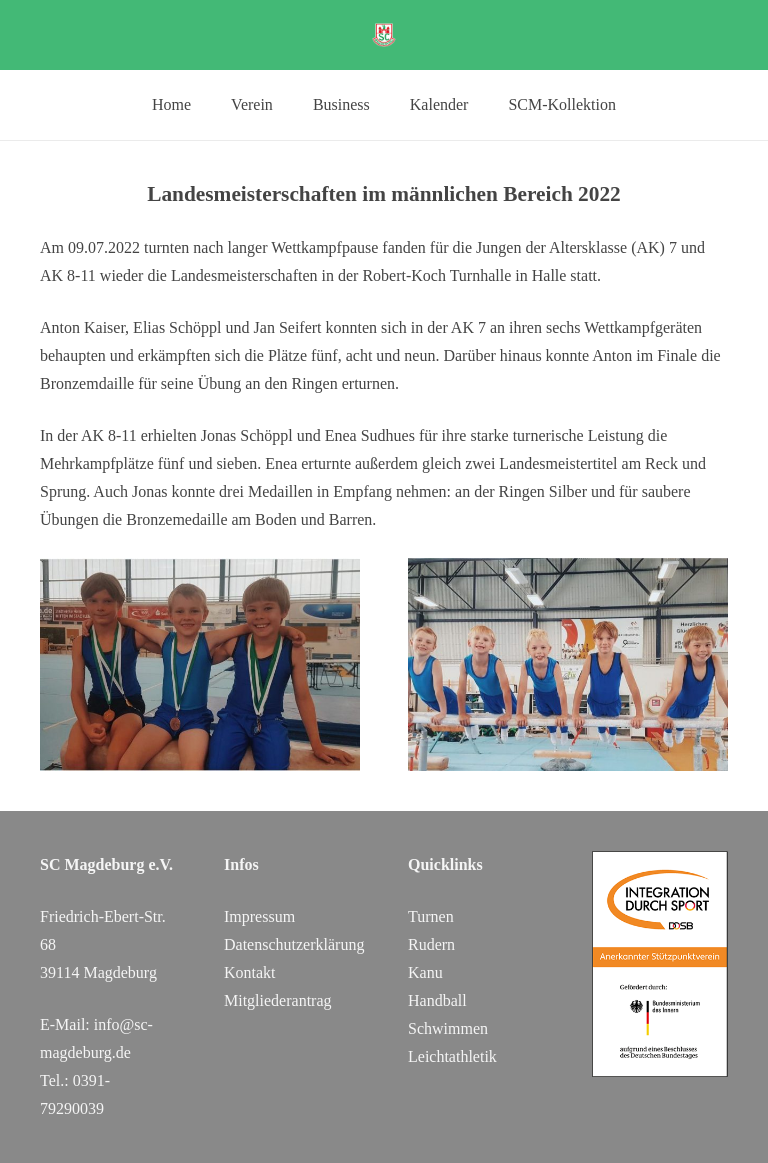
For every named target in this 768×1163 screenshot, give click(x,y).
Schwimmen (448, 1028)
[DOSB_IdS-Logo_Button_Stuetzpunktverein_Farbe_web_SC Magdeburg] (660, 964)
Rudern (431, 944)
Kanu (425, 972)
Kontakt (250, 972)
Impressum (259, 916)
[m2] (568, 664)
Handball (437, 1000)
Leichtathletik (452, 1056)
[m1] (200, 664)
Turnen (431, 916)
